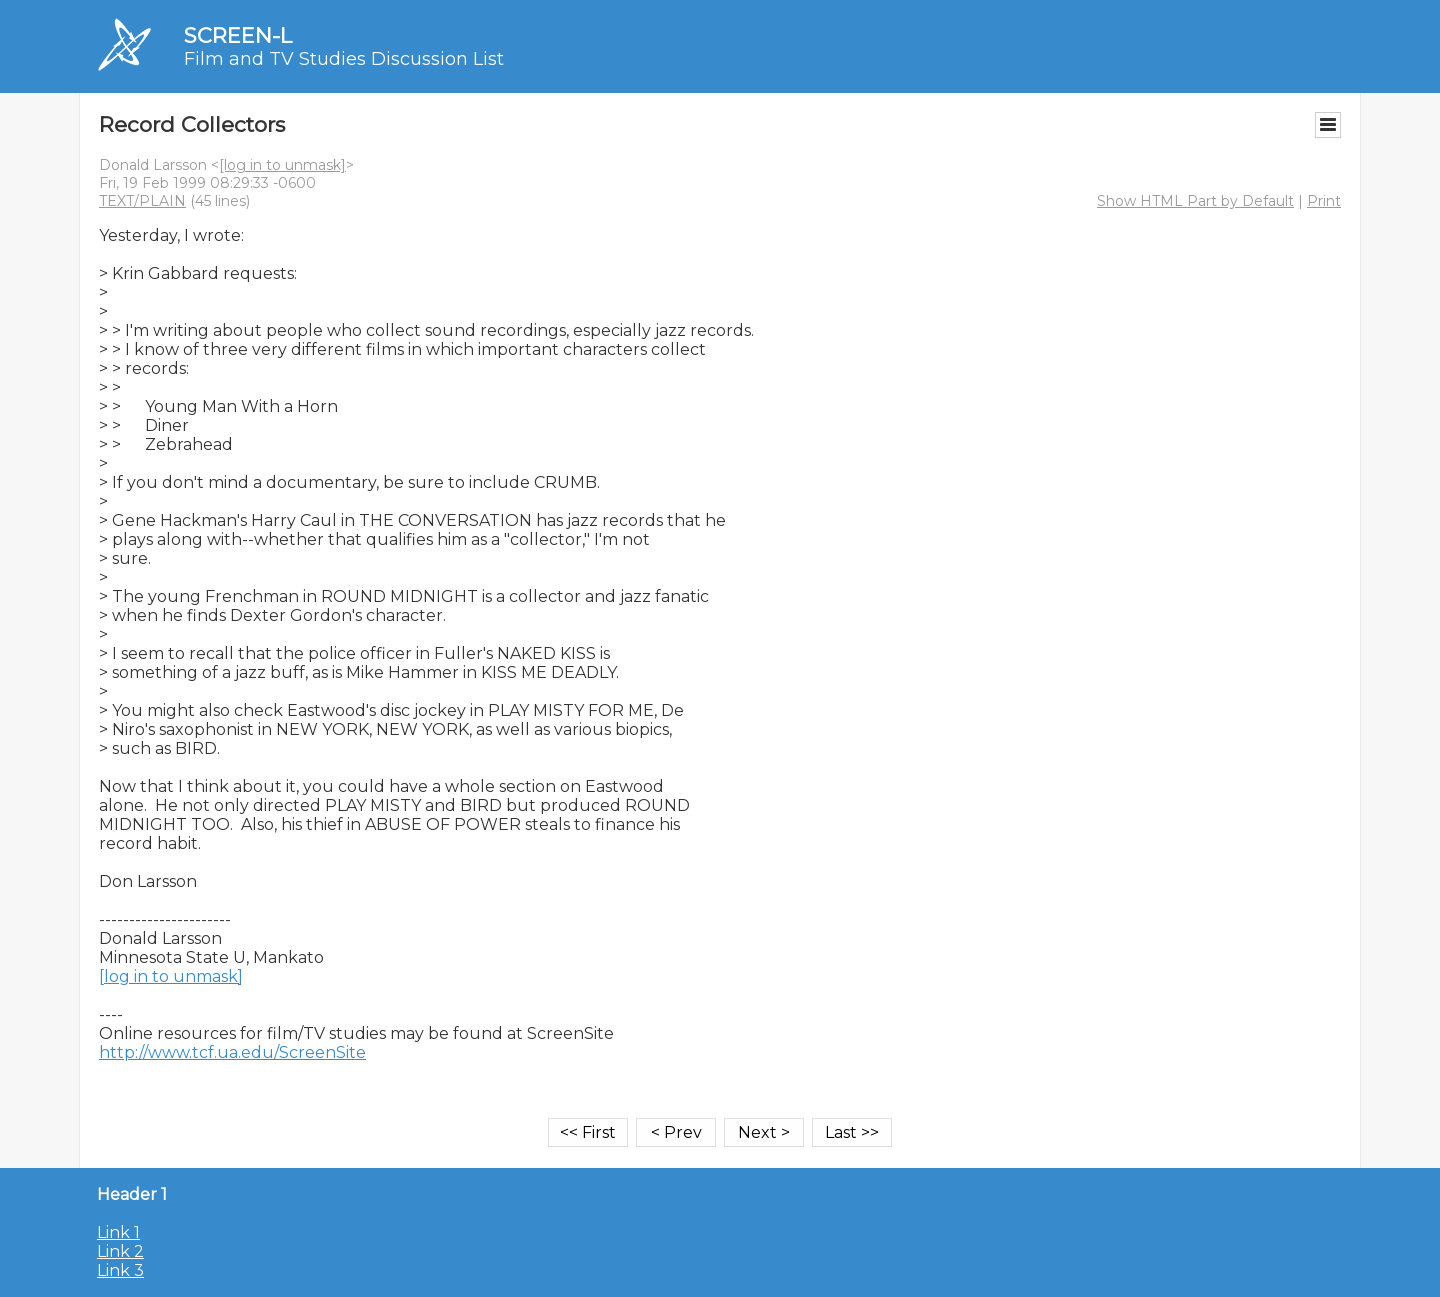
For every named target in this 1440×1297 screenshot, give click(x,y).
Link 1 (118, 1232)
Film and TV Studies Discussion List (344, 59)
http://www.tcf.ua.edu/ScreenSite (232, 1052)
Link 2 (120, 1251)
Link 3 (120, 1270)
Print (1324, 201)
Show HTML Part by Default (1195, 201)
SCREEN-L (238, 35)
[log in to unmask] (282, 165)
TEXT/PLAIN (142, 201)
